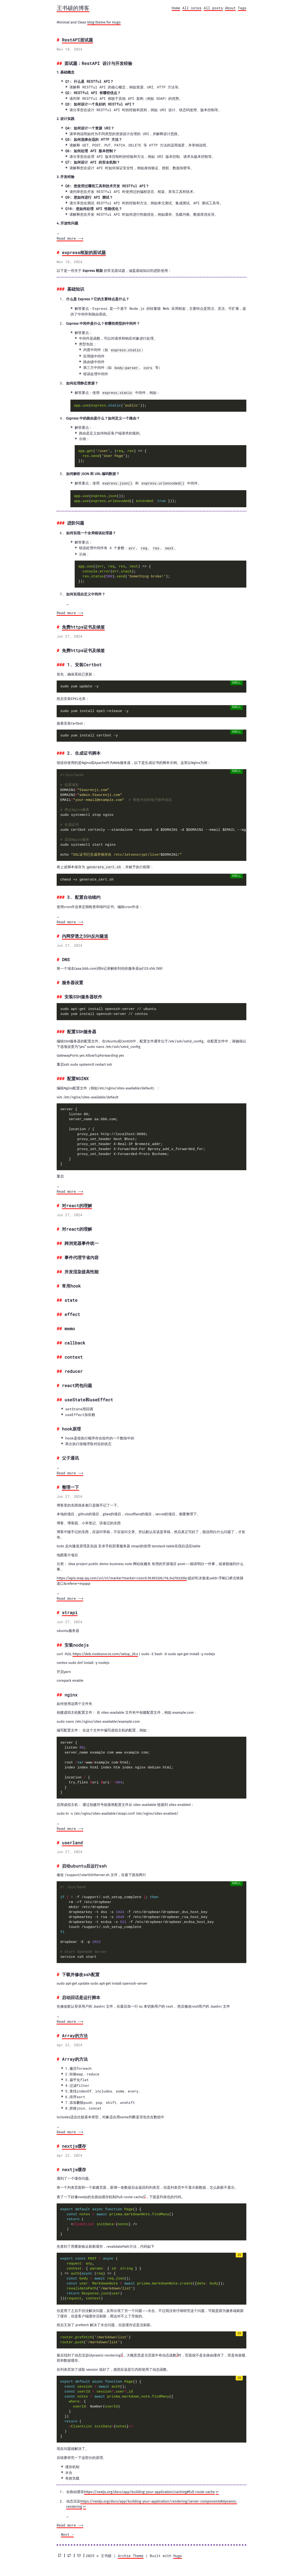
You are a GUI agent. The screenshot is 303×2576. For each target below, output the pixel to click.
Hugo (177, 2551)
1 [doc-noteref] (145, 2192)
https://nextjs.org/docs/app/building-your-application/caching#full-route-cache (149, 2488)
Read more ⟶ (69, 238)
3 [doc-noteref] (177, 2350)
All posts (213, 7)
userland (72, 1839)
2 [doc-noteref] (122, 2350)
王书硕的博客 (73, 7)
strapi (70, 1609)
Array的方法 (75, 2032)
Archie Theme (130, 2551)
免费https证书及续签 (83, 623)
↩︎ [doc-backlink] (217, 2488)
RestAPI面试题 (77, 40)
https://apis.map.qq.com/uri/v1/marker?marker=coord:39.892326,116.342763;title (122, 1574)
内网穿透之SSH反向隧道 (85, 932)
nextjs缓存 (74, 2142)
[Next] (67, 2531)
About (230, 7)
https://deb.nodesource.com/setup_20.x (105, 1650)
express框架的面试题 (84, 252)
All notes (192, 7)
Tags (242, 7)
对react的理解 (77, 1202)
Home (176, 7)
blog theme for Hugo (104, 22)
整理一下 (70, 1483)
